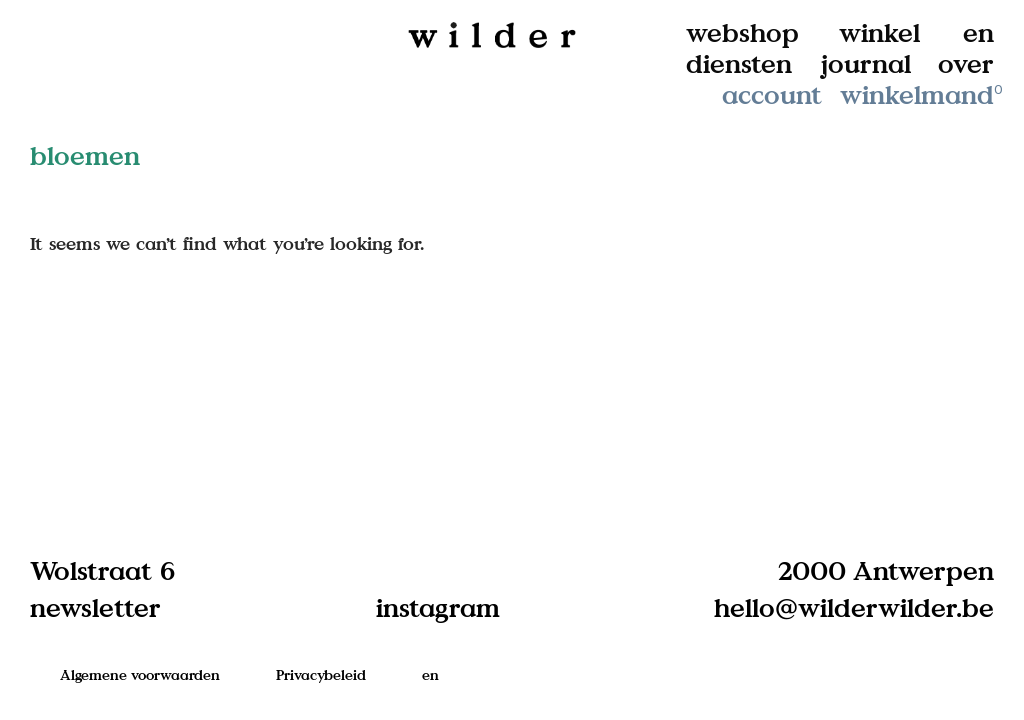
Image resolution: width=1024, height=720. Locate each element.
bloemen (85, 155)
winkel (879, 32)
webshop (742, 32)
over (966, 63)
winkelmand (923, 94)
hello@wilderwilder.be (854, 607)
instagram (438, 607)
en (978, 32)
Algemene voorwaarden (140, 674)
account (772, 94)
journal (866, 63)
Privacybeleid (321, 674)
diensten (739, 63)
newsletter (95, 607)
